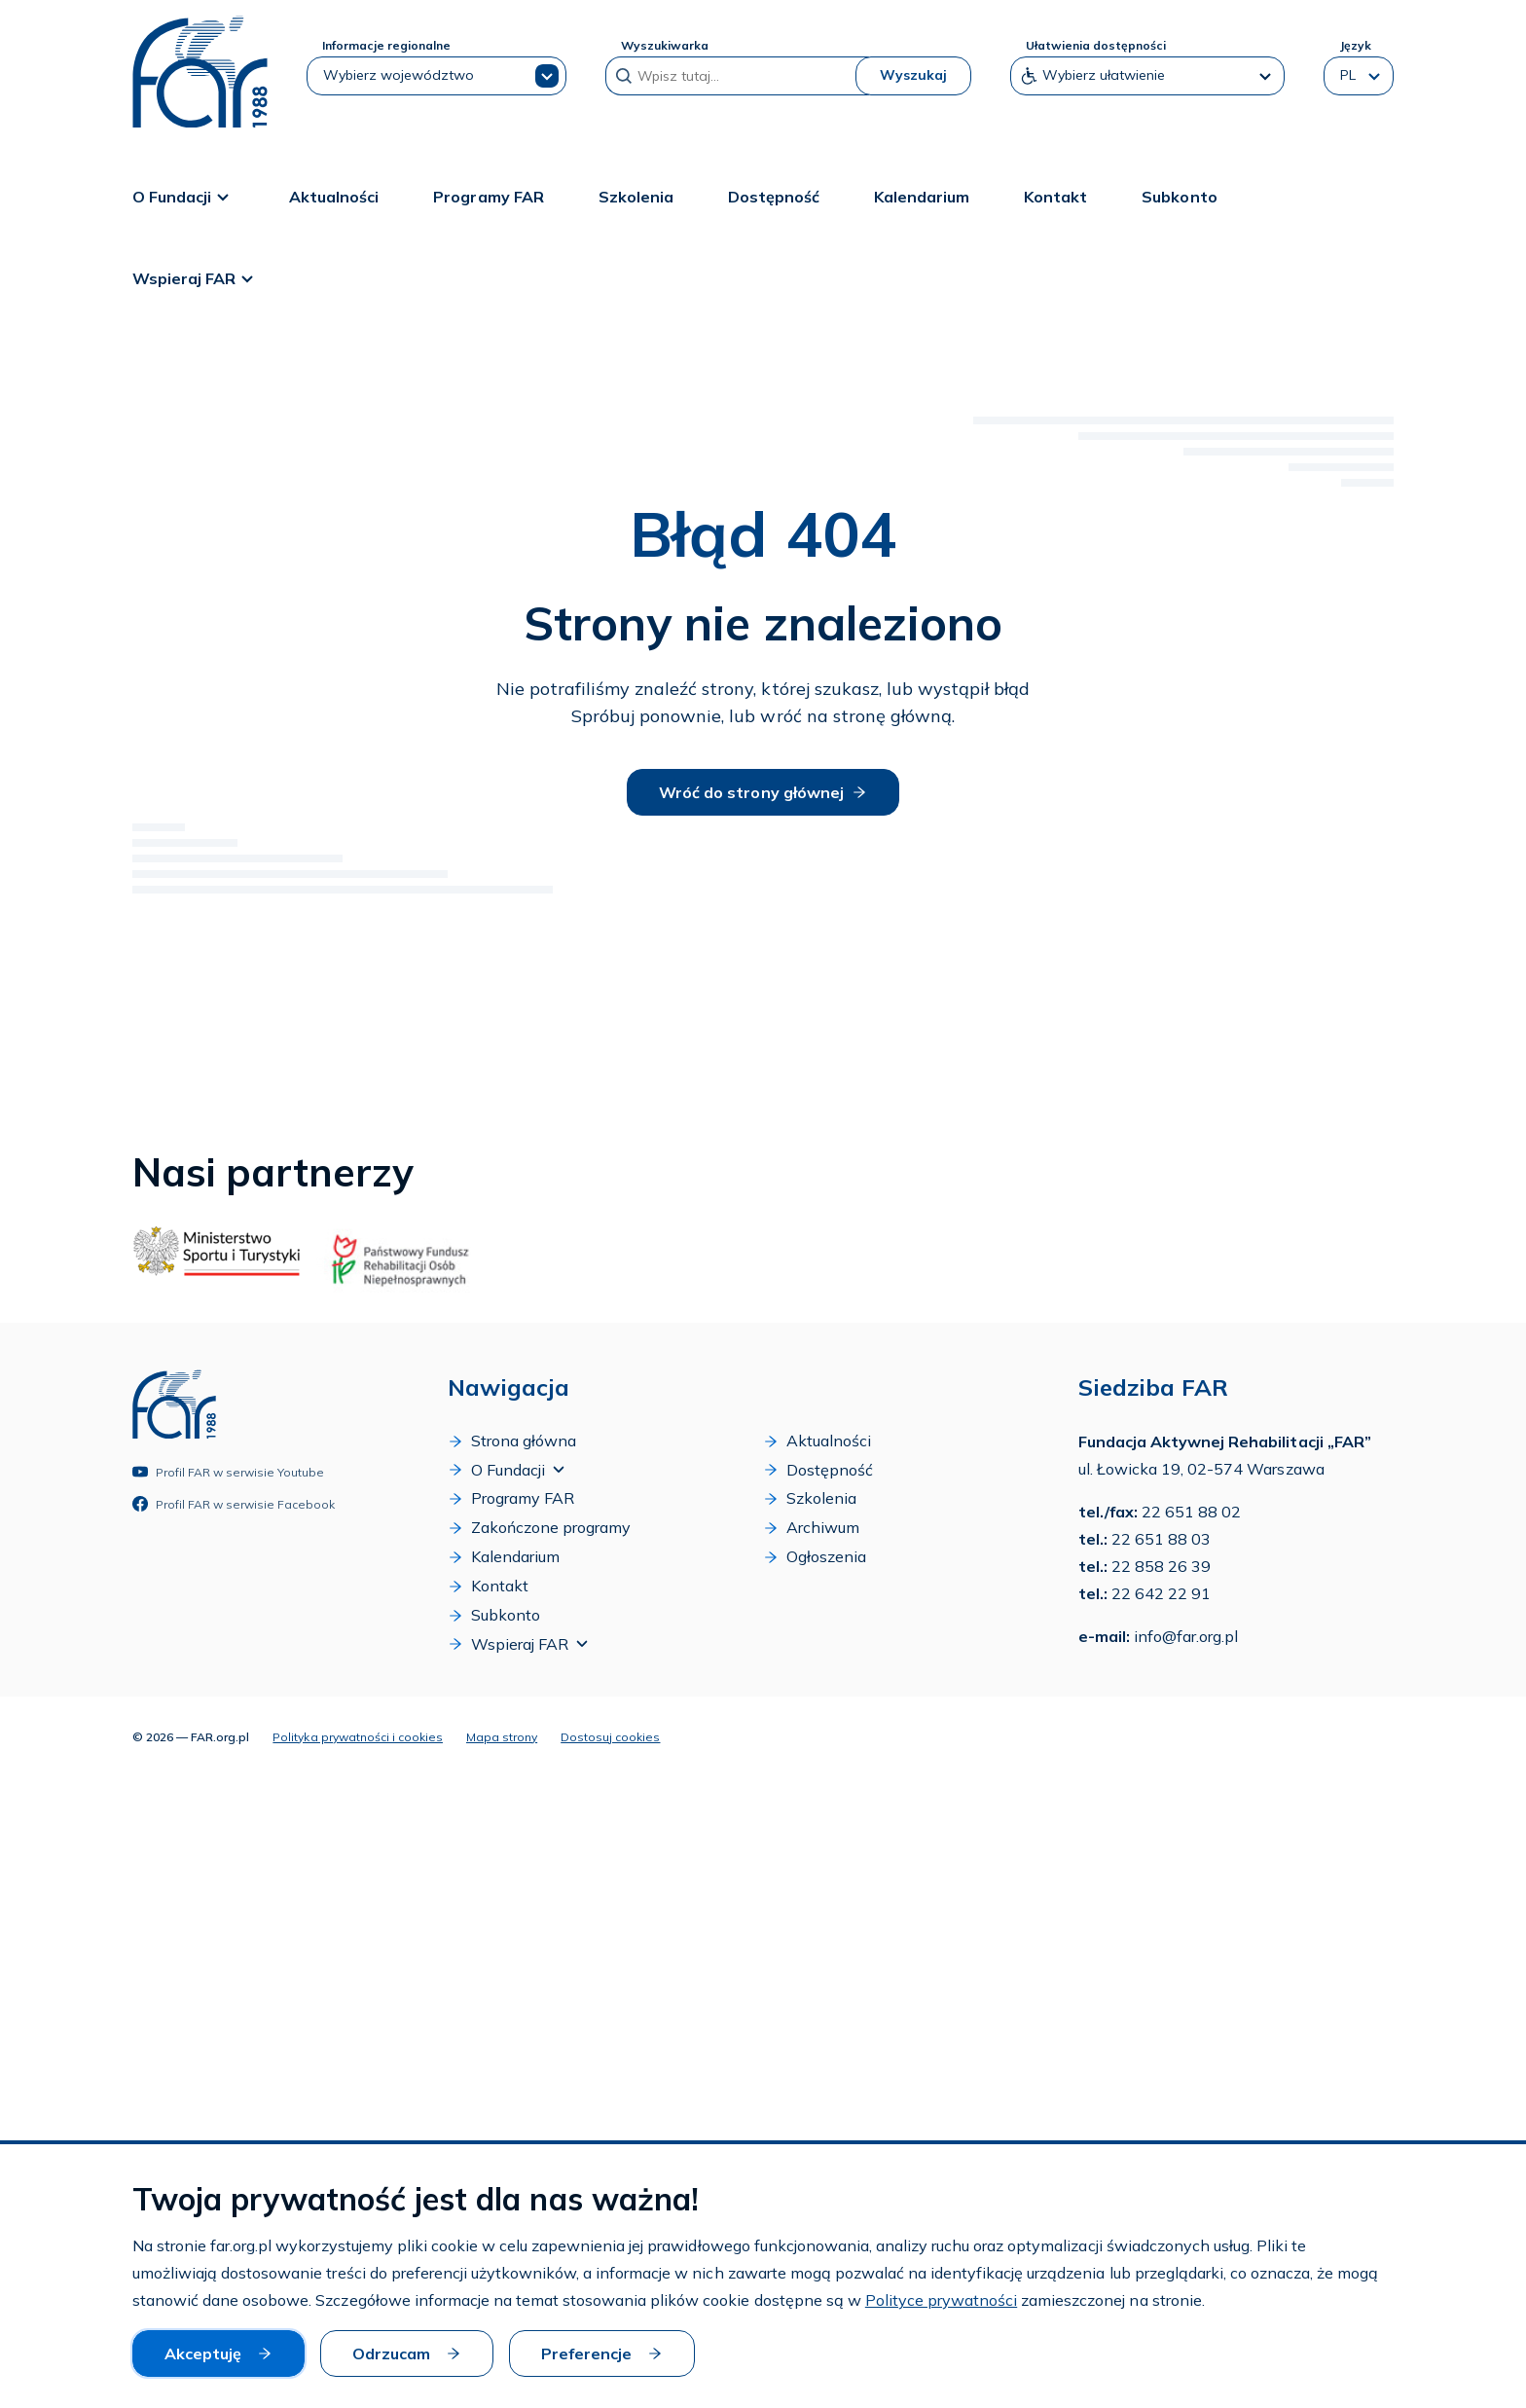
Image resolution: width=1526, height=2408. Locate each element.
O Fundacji (183, 195)
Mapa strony (501, 1736)
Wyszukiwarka (664, 45)
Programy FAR (488, 195)
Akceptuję (218, 2353)
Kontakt (1055, 195)
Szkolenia (636, 195)
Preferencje (602, 2353)
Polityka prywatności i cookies (357, 1736)
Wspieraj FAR (195, 277)
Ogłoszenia (814, 1557)
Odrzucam (406, 2353)
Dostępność (773, 195)
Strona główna (512, 1440)
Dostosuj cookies (610, 1736)
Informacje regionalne (386, 45)
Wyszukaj (913, 75)
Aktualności (334, 195)
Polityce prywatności (941, 2301)
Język (1355, 45)
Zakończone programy (539, 1528)
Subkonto (1179, 195)
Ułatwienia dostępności (1096, 45)
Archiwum (811, 1528)
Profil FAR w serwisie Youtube (228, 1471)
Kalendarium (921, 195)
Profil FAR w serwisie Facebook (233, 1504)
